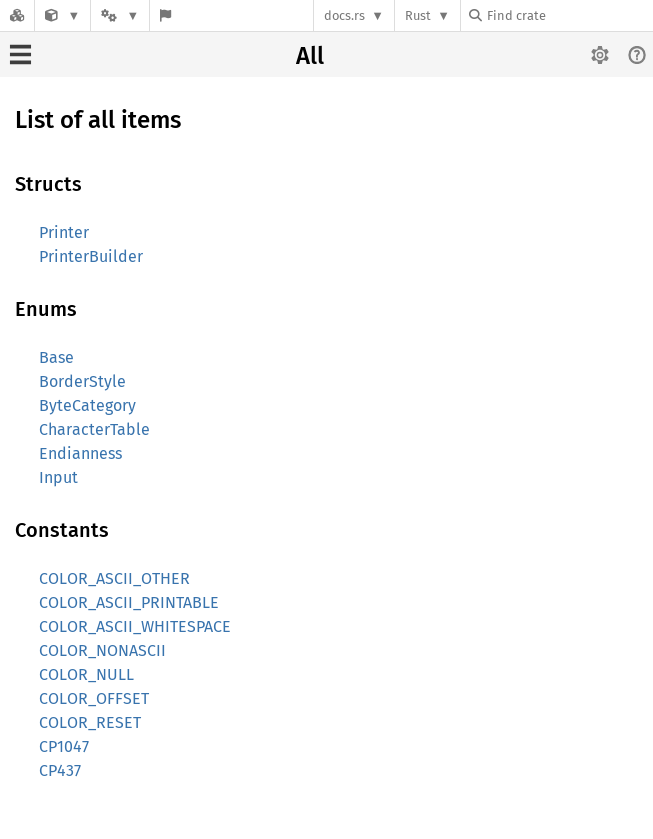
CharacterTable (94, 429)
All (310, 56)
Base (56, 357)
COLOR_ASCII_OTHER (114, 578)
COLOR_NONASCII (102, 650)
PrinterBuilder (91, 256)
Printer (64, 232)
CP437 (60, 770)
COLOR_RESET (90, 722)
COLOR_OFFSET (94, 698)
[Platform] (120, 15)
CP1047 (64, 746)
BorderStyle (82, 381)
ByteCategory (87, 405)
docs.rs (344, 15)
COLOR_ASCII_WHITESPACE (135, 626)
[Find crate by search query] (569, 15)
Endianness (80, 453)
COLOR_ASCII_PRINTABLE (129, 602)
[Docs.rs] (17, 15)
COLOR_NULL (86, 674)
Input (58, 477)
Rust (418, 15)
